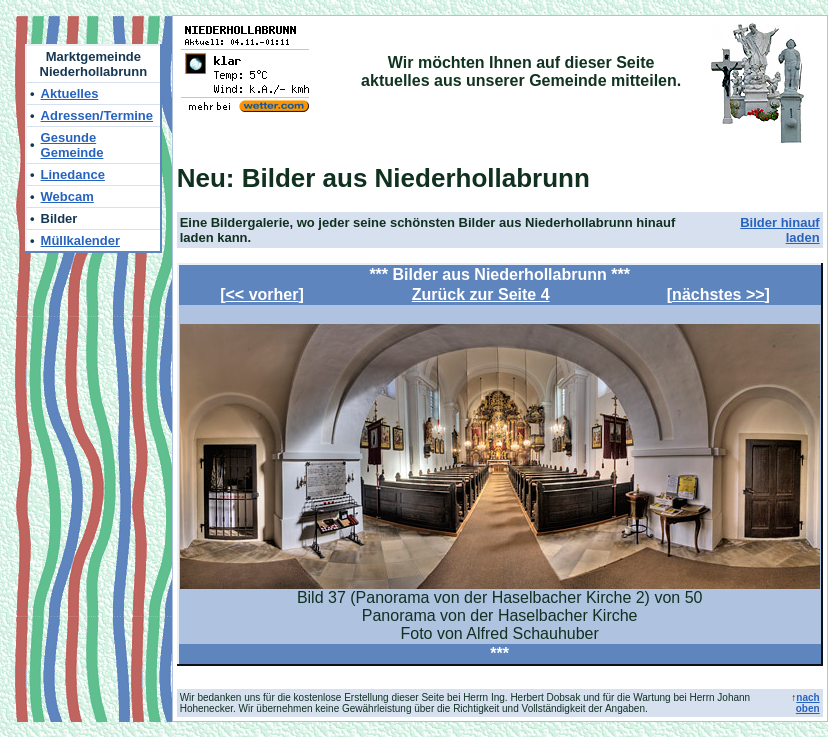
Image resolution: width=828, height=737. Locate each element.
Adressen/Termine (97, 115)
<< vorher (262, 294)
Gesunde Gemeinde (72, 145)
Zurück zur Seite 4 (481, 294)
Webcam (67, 196)
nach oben (808, 703)
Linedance (73, 174)
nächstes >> (718, 294)
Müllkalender (80, 240)
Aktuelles (70, 93)
